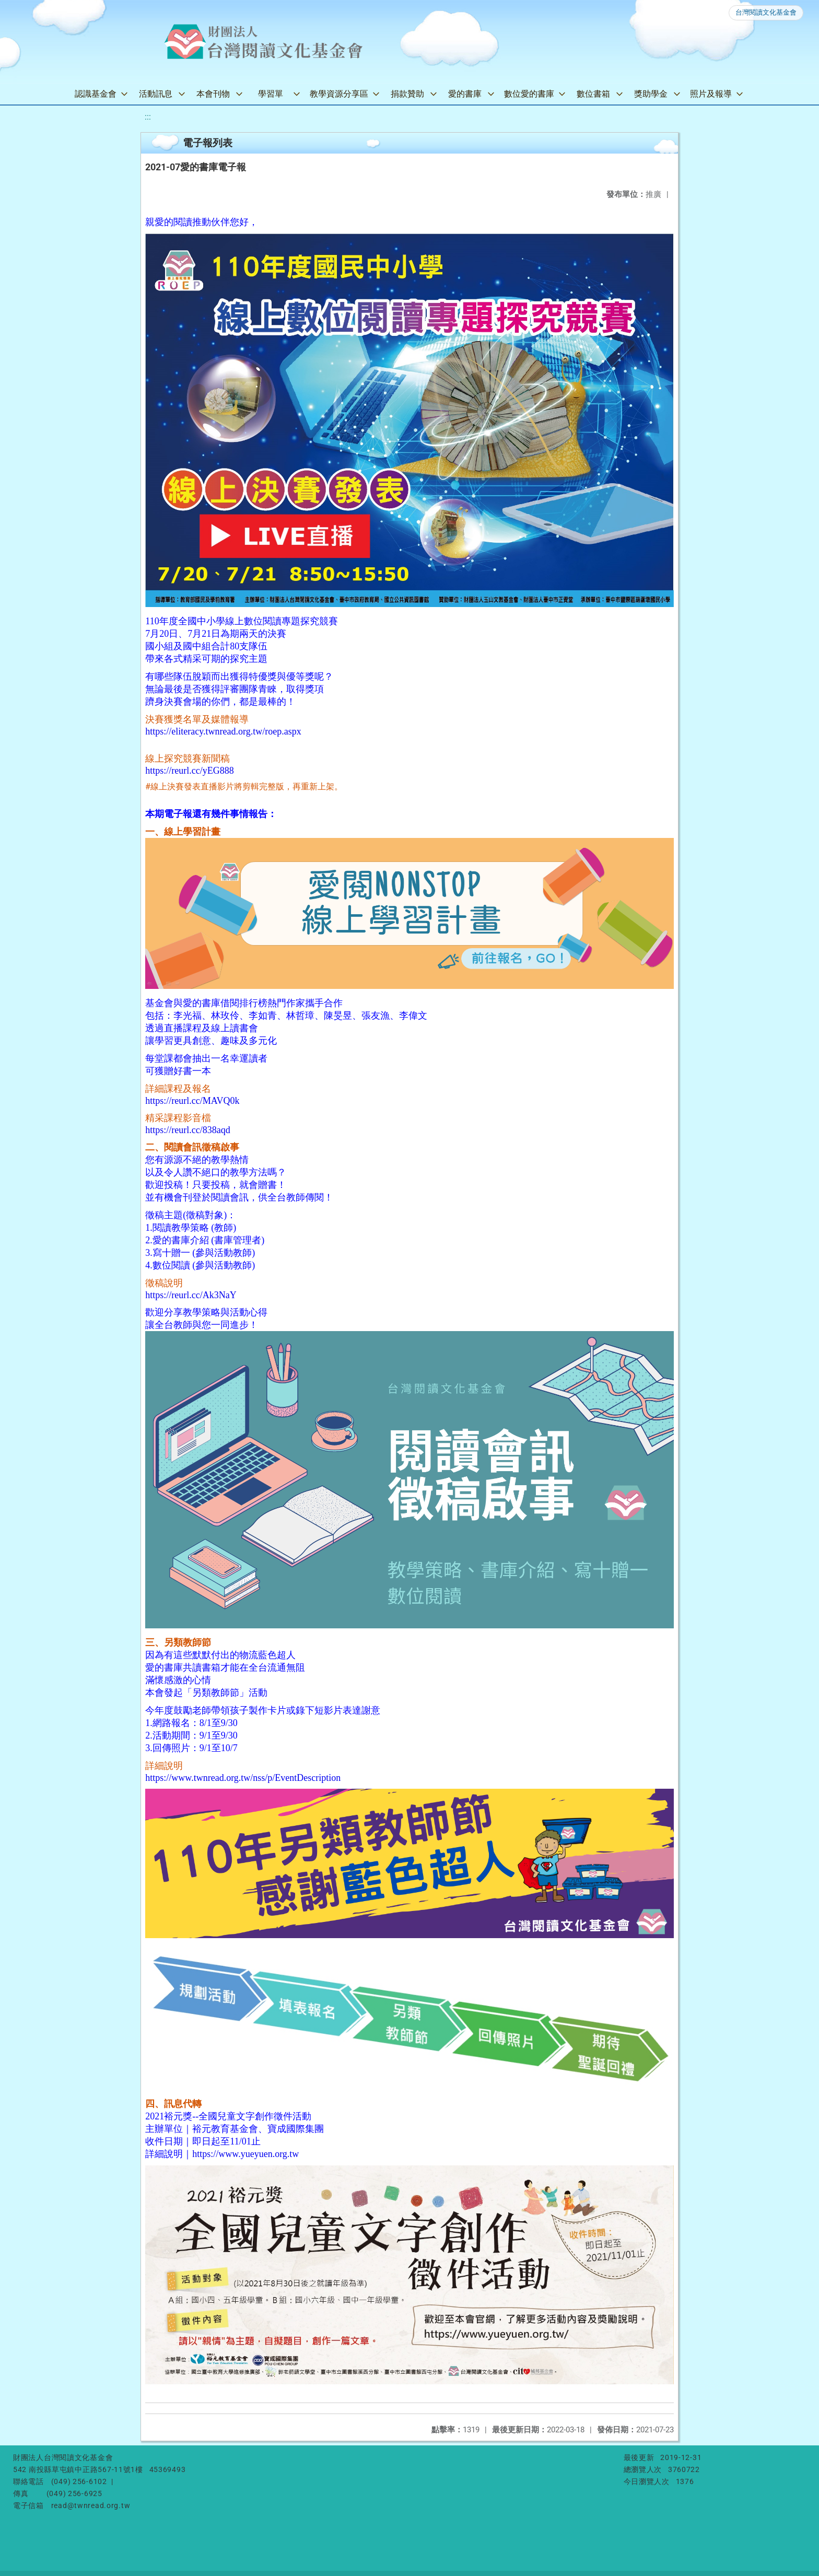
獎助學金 (651, 94)
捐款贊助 (407, 94)
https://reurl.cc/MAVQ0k (192, 1100)
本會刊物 (213, 94)
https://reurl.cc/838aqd (187, 1130)
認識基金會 (95, 94)
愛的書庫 (465, 94)
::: (148, 117)
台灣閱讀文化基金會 (766, 12)
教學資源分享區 (339, 94)
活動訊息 (155, 94)
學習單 (270, 94)
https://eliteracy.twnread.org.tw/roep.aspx (223, 731)
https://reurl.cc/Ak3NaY (190, 1295)
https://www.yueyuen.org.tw (245, 2154)
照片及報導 (711, 94)
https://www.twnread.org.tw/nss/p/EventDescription (243, 1778)
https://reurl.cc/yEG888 (189, 770)
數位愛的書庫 (529, 94)
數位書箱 (593, 94)
